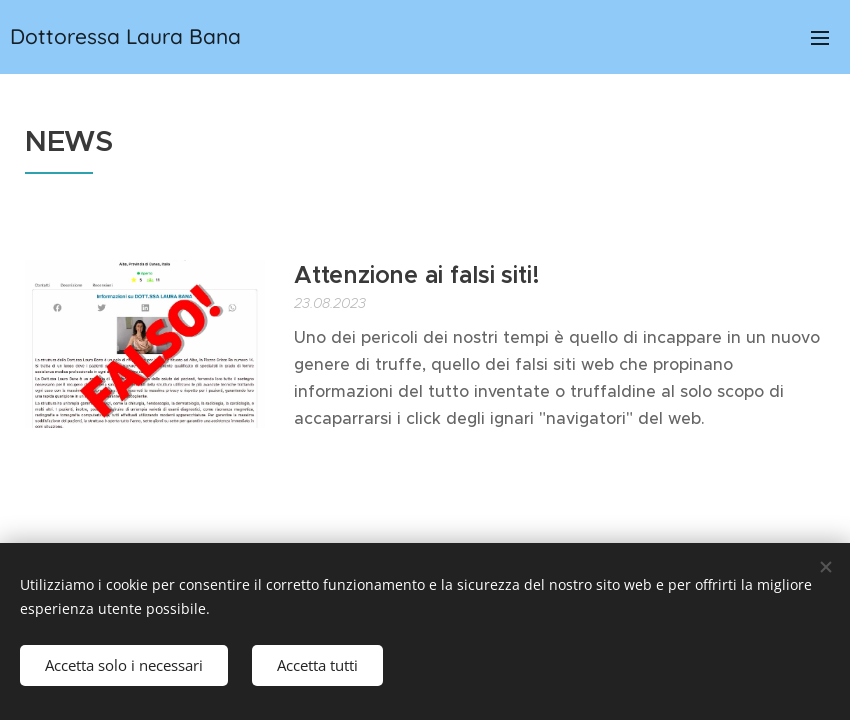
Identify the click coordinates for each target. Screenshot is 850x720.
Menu (820, 38)
